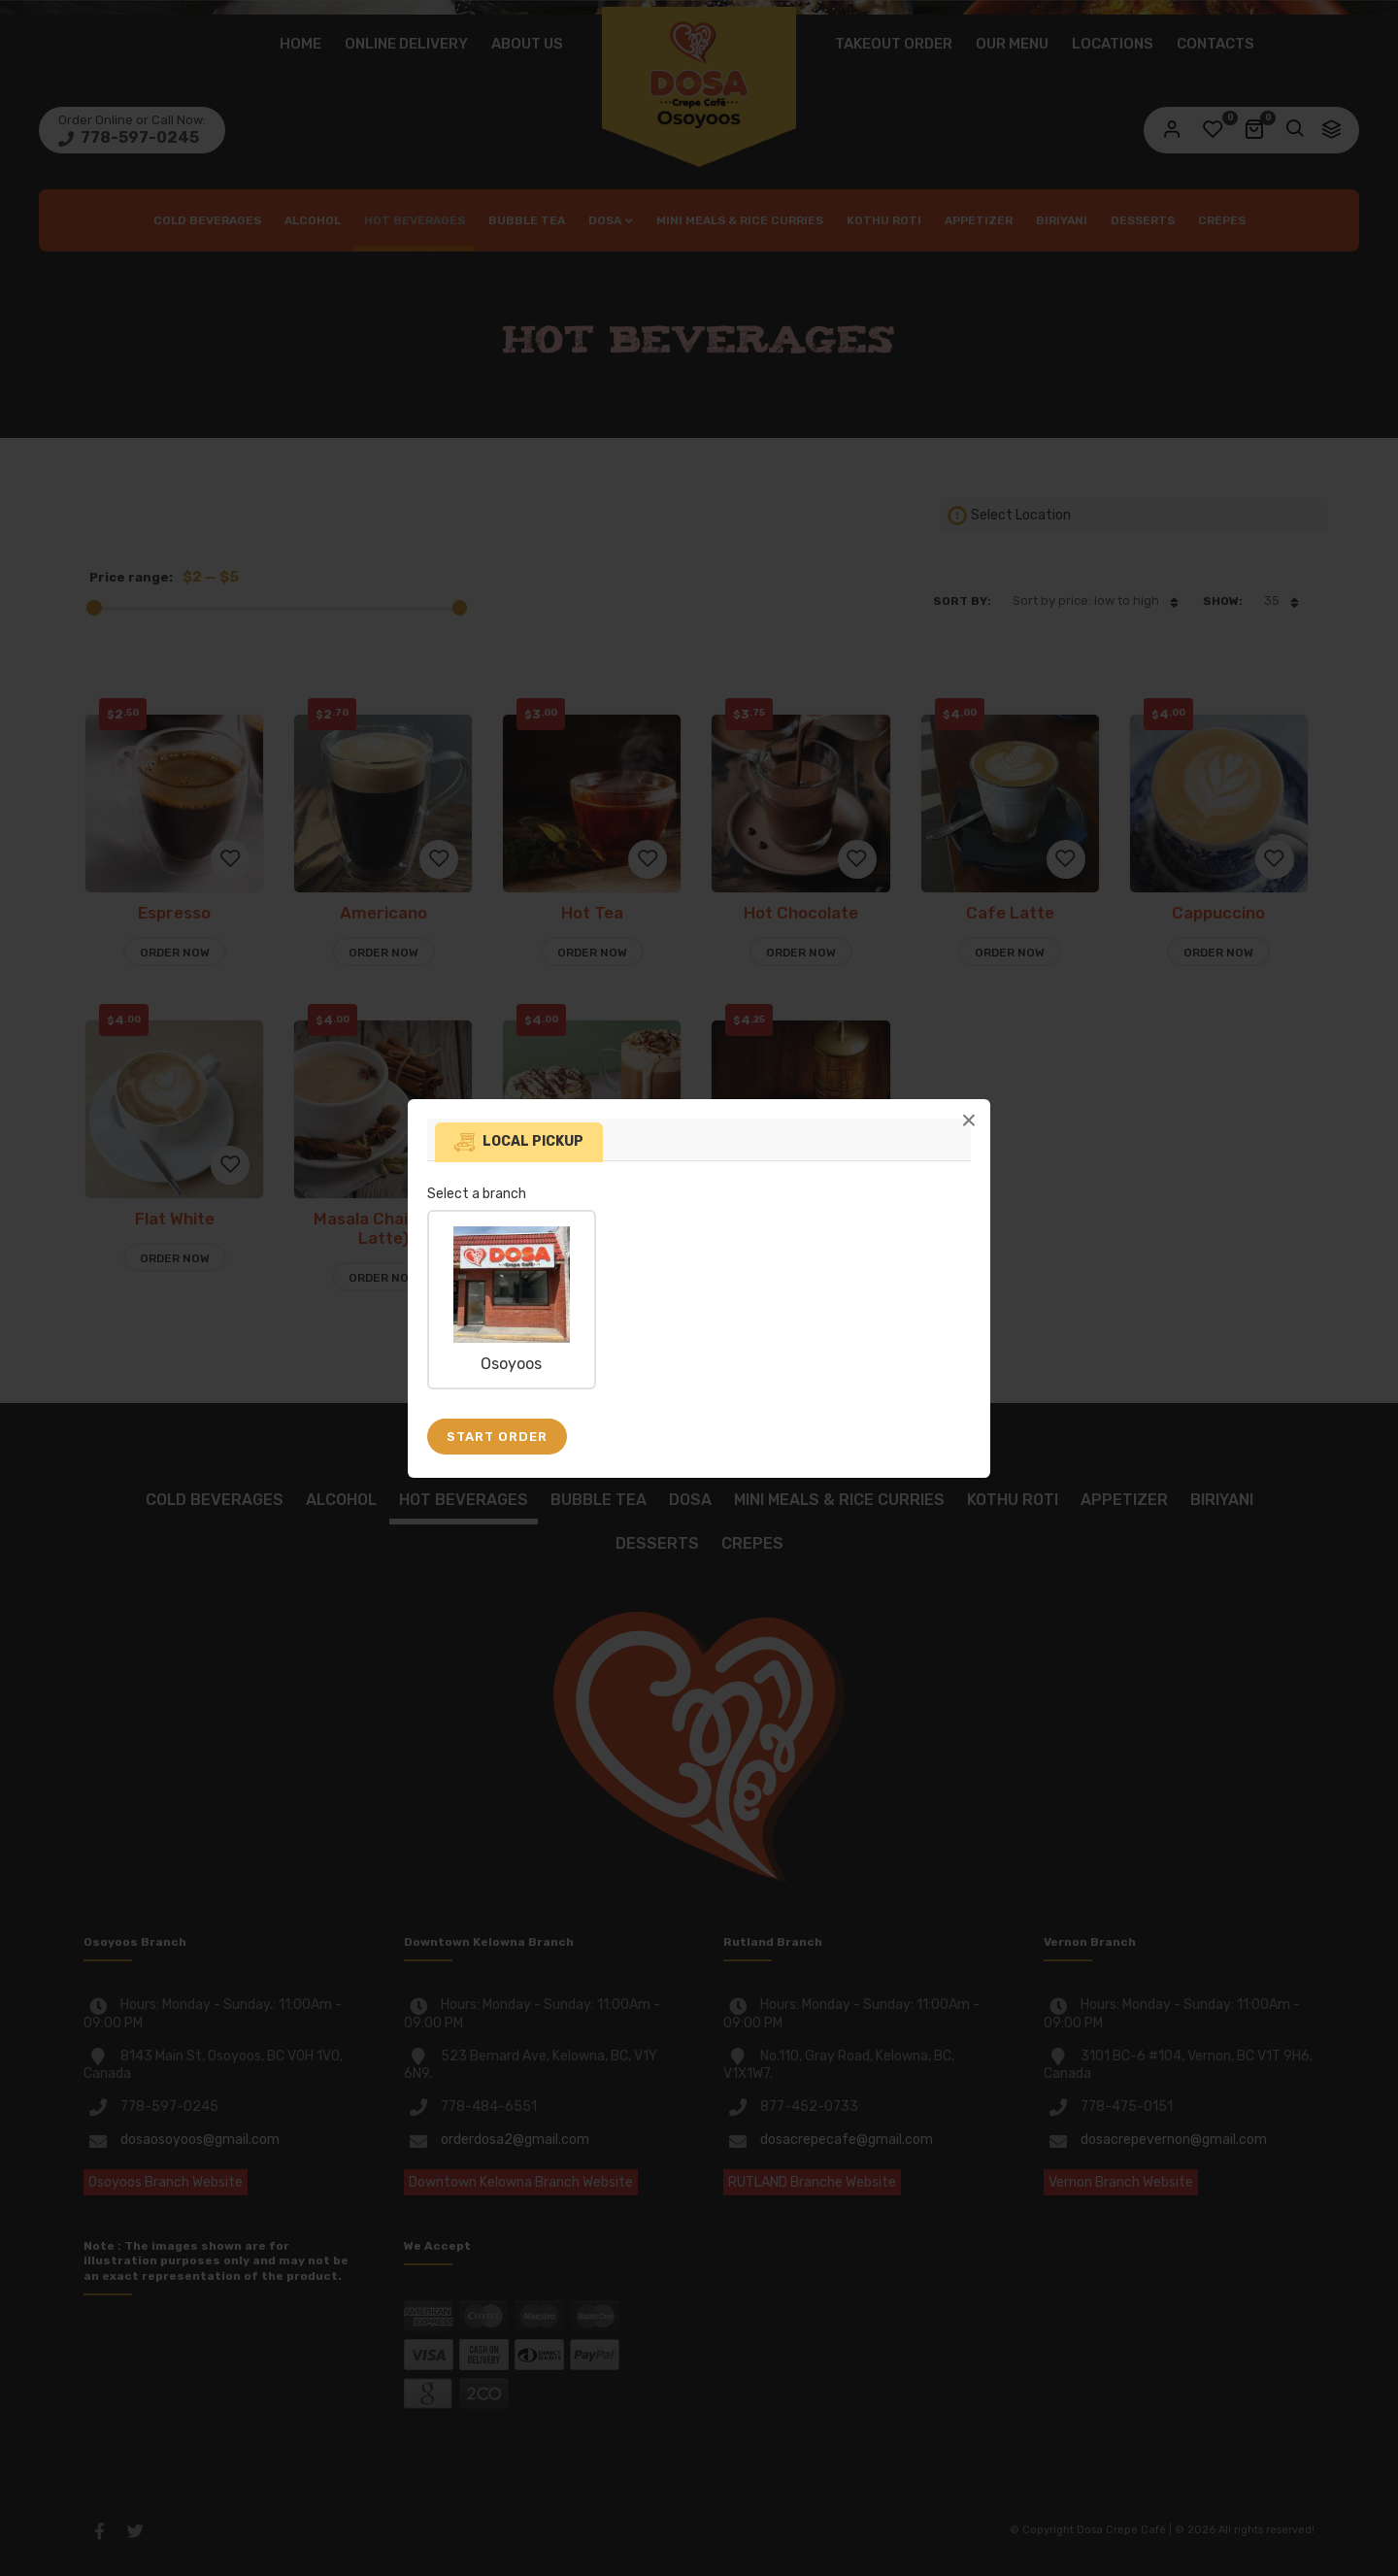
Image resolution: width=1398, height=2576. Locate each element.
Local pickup (533, 1141)
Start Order (497, 1436)
